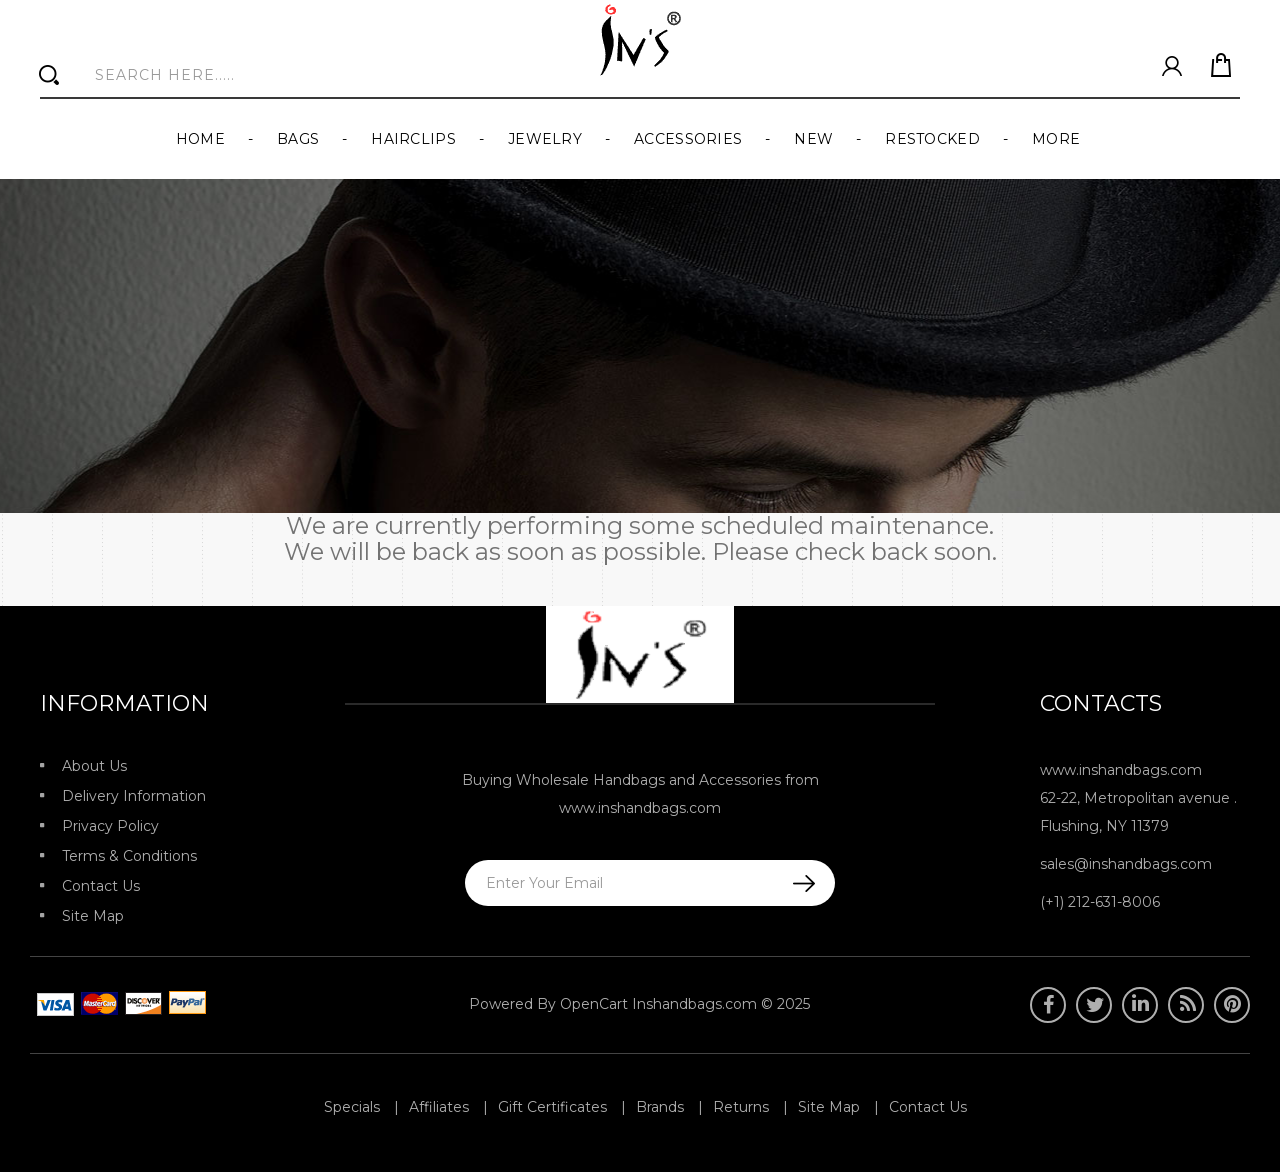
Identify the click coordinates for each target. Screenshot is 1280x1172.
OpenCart (594, 1004)
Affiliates (439, 1107)
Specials (352, 1107)
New (813, 139)
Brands (660, 1107)
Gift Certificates (552, 1107)
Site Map (93, 916)
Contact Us (101, 886)
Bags (298, 139)
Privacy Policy (110, 826)
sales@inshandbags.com (1126, 864)
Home (200, 139)
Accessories (688, 139)
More (1056, 139)
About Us (94, 766)
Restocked (932, 139)
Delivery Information (134, 796)
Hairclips (413, 139)
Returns (741, 1107)
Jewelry (545, 139)
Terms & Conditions (129, 856)
